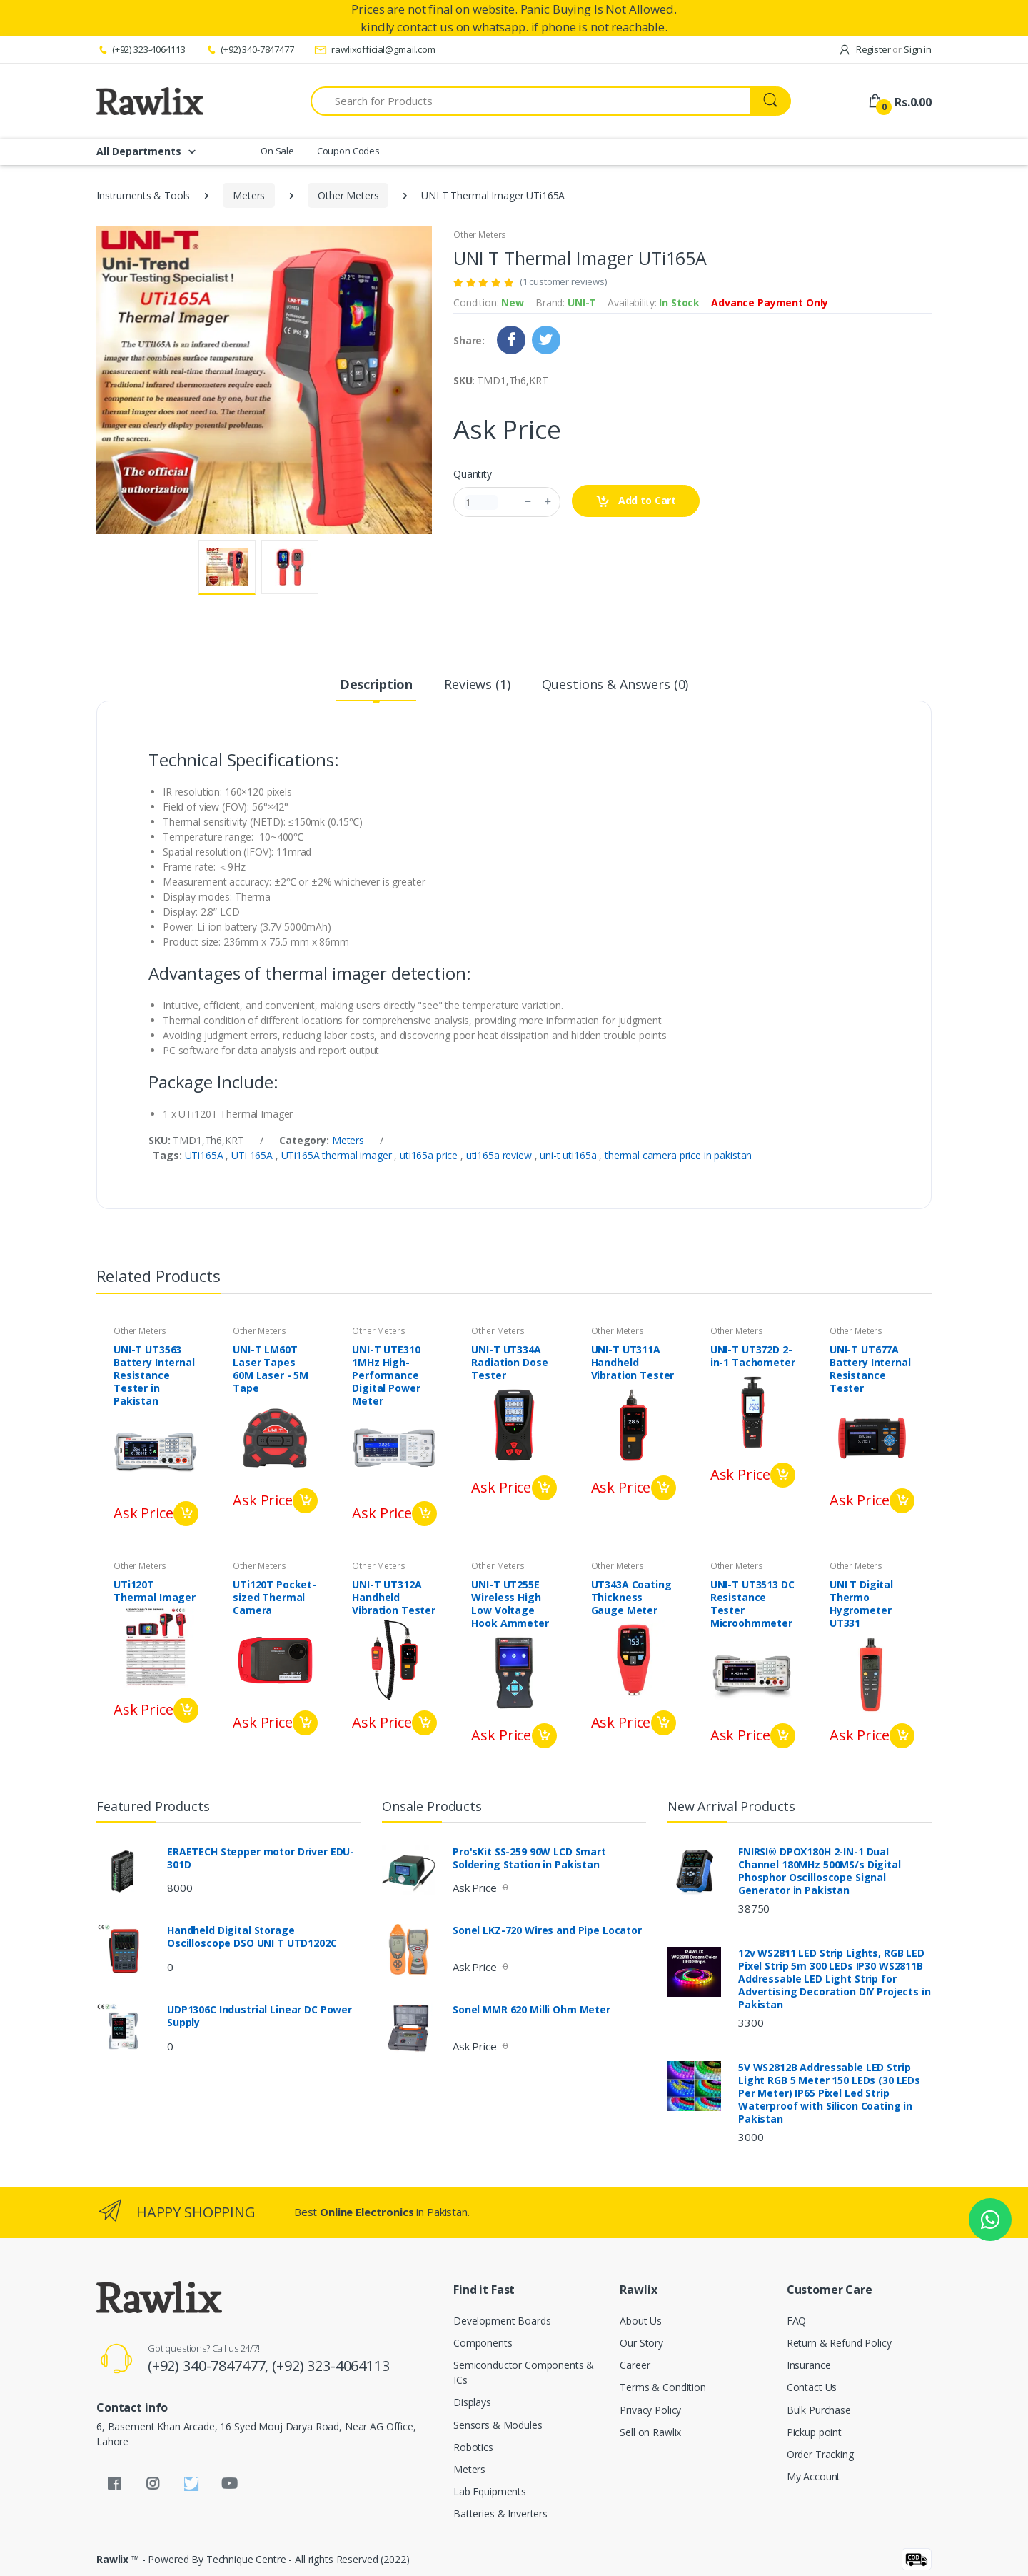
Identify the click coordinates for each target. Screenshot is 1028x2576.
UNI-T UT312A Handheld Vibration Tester (393, 1597)
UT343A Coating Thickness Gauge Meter (631, 1597)
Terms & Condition (663, 2387)
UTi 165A (253, 1155)
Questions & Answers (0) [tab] (615, 684)
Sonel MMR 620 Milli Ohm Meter (531, 2009)
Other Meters (348, 195)
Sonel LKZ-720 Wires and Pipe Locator (547, 1930)
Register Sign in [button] (885, 49)
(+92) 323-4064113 (140, 49)
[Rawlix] (149, 100)
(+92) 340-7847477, (210, 2365)
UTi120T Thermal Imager (155, 1591)
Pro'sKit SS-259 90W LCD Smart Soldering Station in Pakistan (529, 1858)
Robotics (473, 2447)
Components (483, 2343)
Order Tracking (820, 2454)
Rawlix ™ (117, 2559)
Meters (249, 195)
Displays (472, 2402)
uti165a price (430, 1155)
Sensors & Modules (498, 2425)
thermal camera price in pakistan (678, 1155)
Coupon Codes (348, 150)
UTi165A (205, 1155)
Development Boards (501, 2320)
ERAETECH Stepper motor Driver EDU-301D (260, 1858)
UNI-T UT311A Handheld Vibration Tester (633, 1362)
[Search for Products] (530, 101)
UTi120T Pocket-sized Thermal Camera (274, 1597)
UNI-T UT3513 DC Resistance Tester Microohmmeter (752, 1604)
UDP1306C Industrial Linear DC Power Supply (259, 2016)
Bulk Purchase (819, 2410)
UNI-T (582, 302)
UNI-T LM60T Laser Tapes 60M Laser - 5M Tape (270, 1369)
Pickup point (814, 2432)
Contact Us (812, 2387)
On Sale (277, 150)
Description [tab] (376, 684)
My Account (814, 2476)
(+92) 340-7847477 (249, 49)
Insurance (809, 2365)
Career (635, 2365)
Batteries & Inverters (500, 2513)
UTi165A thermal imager (338, 1155)
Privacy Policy (650, 2410)
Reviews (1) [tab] (477, 684)
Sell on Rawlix (650, 2432)
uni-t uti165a (569, 1155)
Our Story (641, 2343)
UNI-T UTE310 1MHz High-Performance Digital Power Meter (386, 1375)
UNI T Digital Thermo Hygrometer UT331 (861, 1604)
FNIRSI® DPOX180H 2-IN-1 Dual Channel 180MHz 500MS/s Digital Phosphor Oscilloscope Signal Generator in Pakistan (819, 1871)
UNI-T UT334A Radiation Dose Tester (509, 1362)
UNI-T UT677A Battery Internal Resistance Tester (870, 1369)
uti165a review (500, 1155)
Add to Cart (635, 500)
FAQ (797, 2320)
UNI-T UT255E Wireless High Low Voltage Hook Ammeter (509, 1604)
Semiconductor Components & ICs (523, 2372)
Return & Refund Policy (839, 2343)
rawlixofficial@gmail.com (374, 49)
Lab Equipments (489, 2491)
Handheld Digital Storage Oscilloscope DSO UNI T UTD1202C (252, 1937)
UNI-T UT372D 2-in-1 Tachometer (752, 1356)
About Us (641, 2320)
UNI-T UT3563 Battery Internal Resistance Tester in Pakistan (154, 1375)
